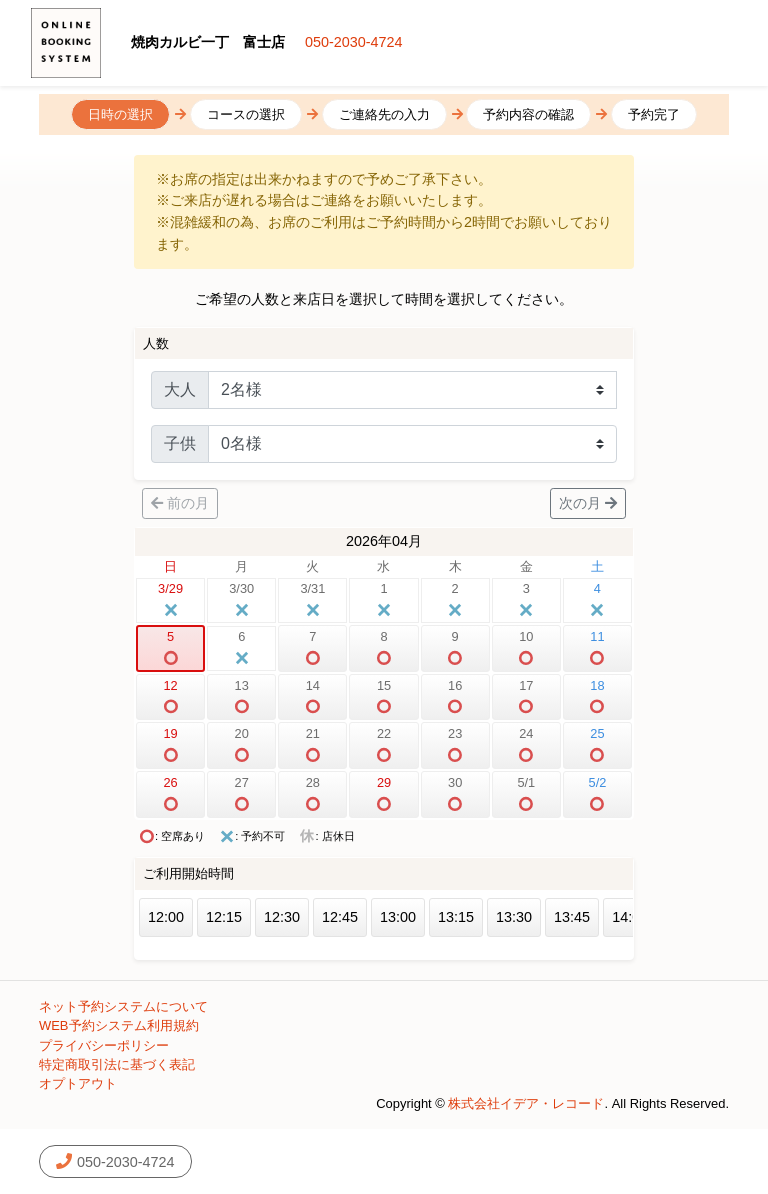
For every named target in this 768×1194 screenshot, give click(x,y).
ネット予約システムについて (123, 1006)
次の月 (588, 503)
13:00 (398, 917)
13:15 (456, 917)
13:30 (514, 917)
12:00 (166, 917)
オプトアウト (78, 1083)
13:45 (572, 917)
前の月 (180, 503)
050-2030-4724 (354, 42)
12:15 (224, 917)
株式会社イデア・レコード (526, 1103)
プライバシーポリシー (104, 1045)
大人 (180, 389)
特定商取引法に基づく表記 (117, 1064)
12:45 (340, 917)
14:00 (630, 917)
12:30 (282, 917)
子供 (180, 443)
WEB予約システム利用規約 (119, 1025)
